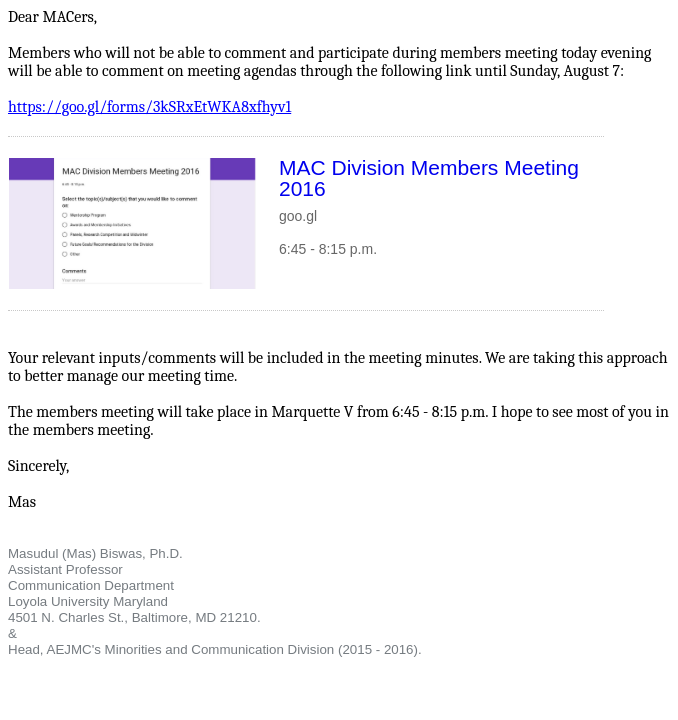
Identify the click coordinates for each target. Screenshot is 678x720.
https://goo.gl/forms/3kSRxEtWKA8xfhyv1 (149, 107)
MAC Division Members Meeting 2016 (429, 178)
